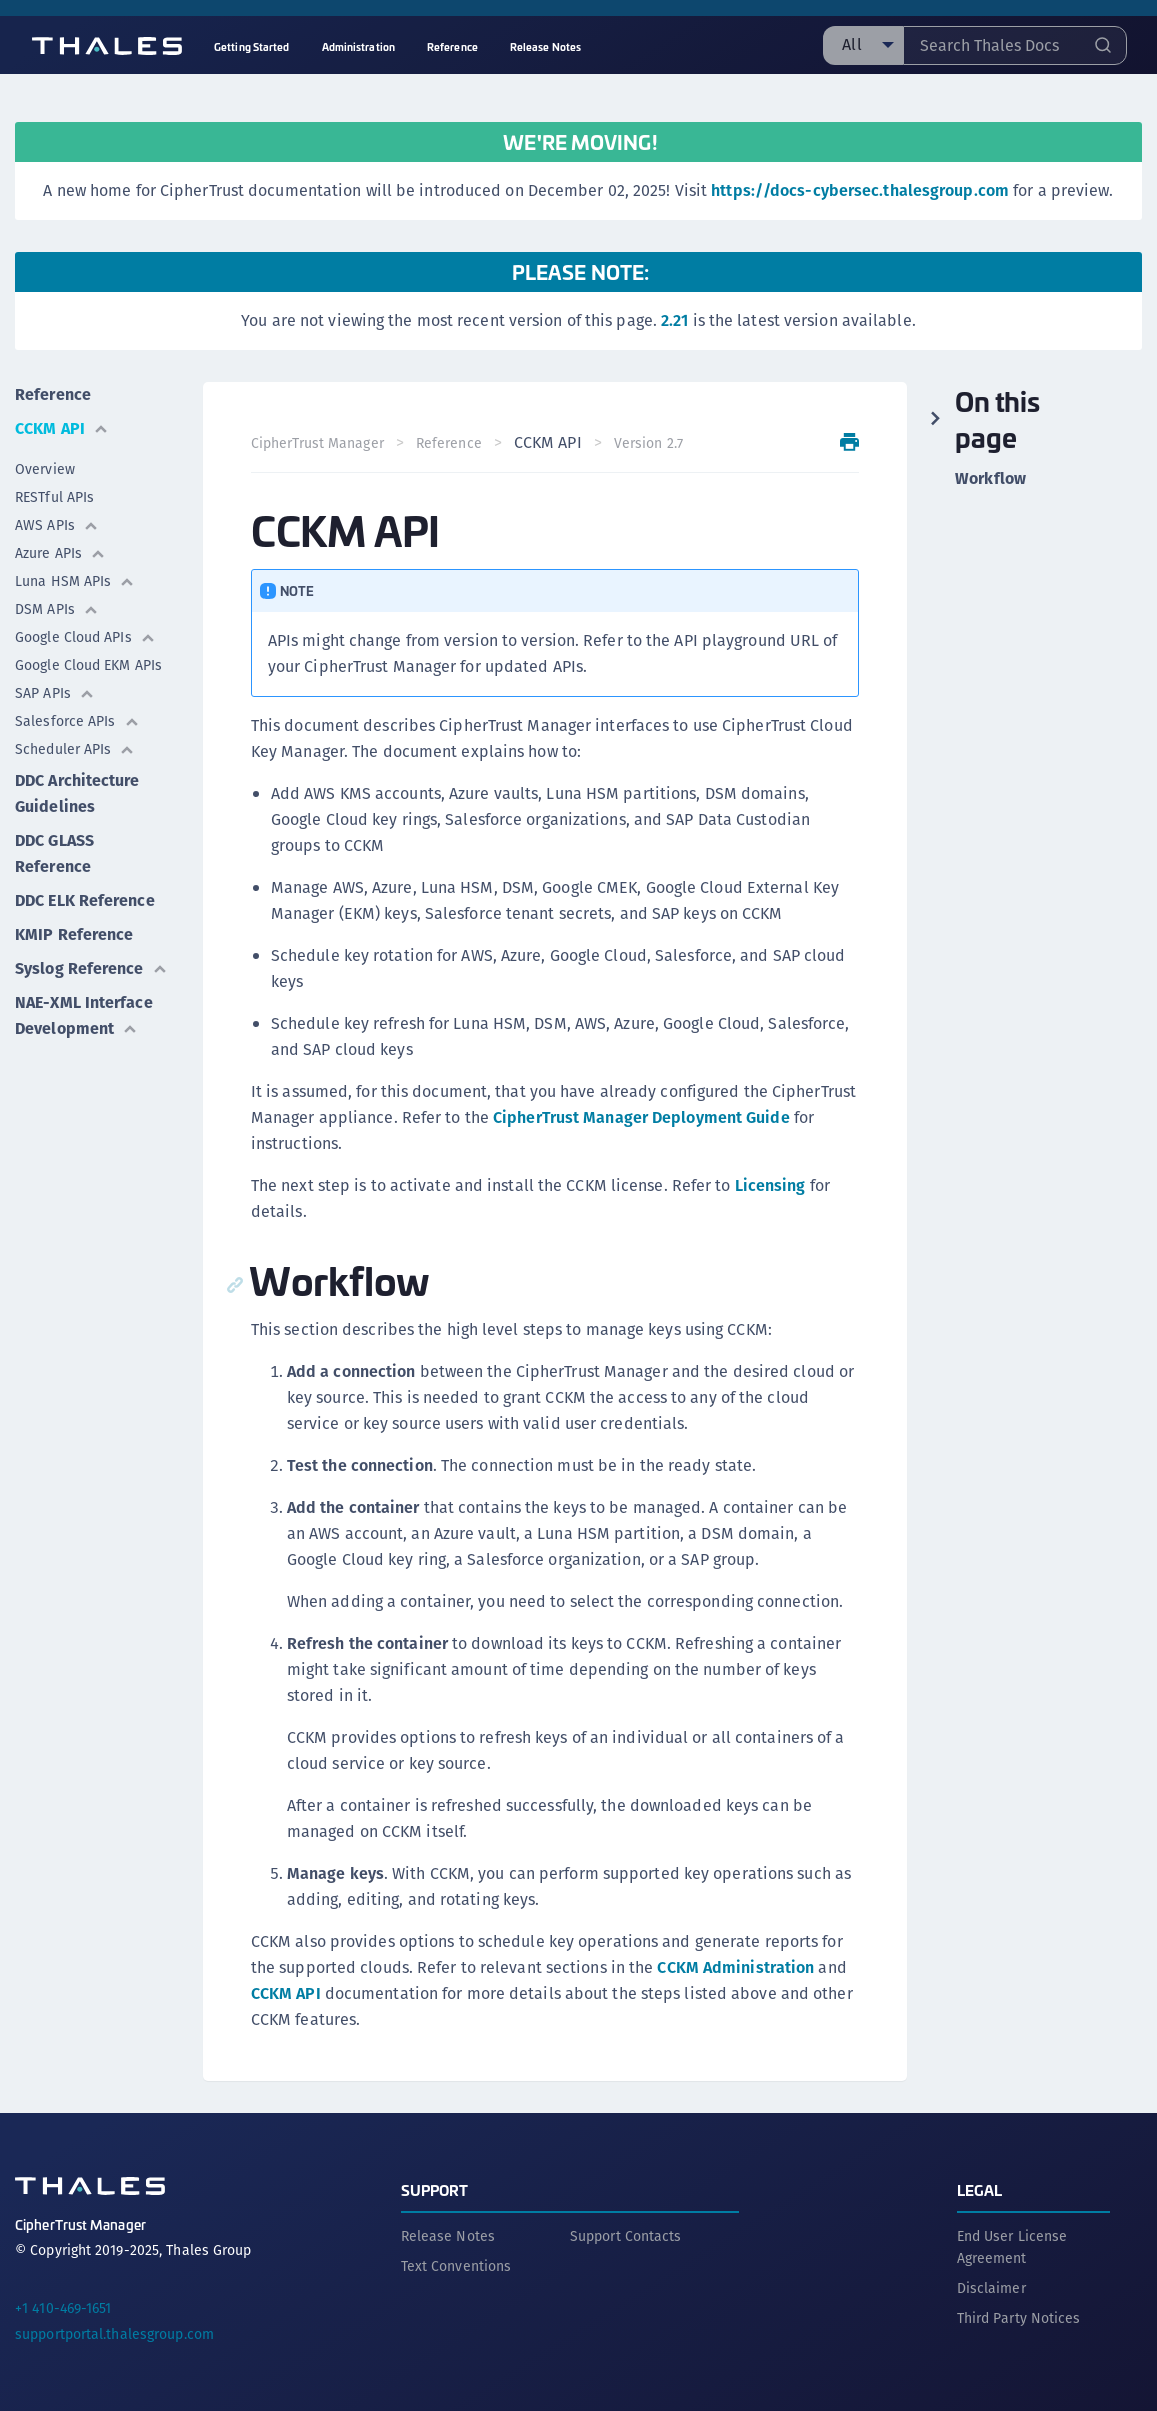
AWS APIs (57, 525)
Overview (45, 469)
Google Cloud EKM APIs (88, 665)
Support (435, 2189)
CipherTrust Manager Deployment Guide (641, 1117)
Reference (53, 394)
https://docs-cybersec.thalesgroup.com (860, 190)
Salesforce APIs (77, 721)
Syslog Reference (91, 968)
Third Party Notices (1019, 2318)
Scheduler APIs (75, 749)
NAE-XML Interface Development (84, 1015)
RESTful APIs (54, 497)
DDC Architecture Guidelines (77, 793)
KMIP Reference (74, 934)
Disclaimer (991, 2288)
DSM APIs (57, 609)
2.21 (674, 320)
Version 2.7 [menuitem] (648, 443)
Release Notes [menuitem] (545, 46)
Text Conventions (456, 2266)
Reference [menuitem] (452, 46)
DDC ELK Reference (85, 900)
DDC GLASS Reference (54, 853)
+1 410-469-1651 (63, 2308)
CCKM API (62, 428)
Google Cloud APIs (85, 637)
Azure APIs (60, 553)
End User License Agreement (1012, 2247)
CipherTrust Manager (317, 443)
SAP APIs (55, 693)
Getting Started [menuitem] (252, 46)
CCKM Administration (735, 1967)
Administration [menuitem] (358, 46)
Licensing (770, 1185)
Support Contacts (626, 2236)
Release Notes (448, 2236)
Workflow (990, 479)
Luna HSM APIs (75, 581)
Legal (980, 2189)
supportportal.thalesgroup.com (114, 2334)
